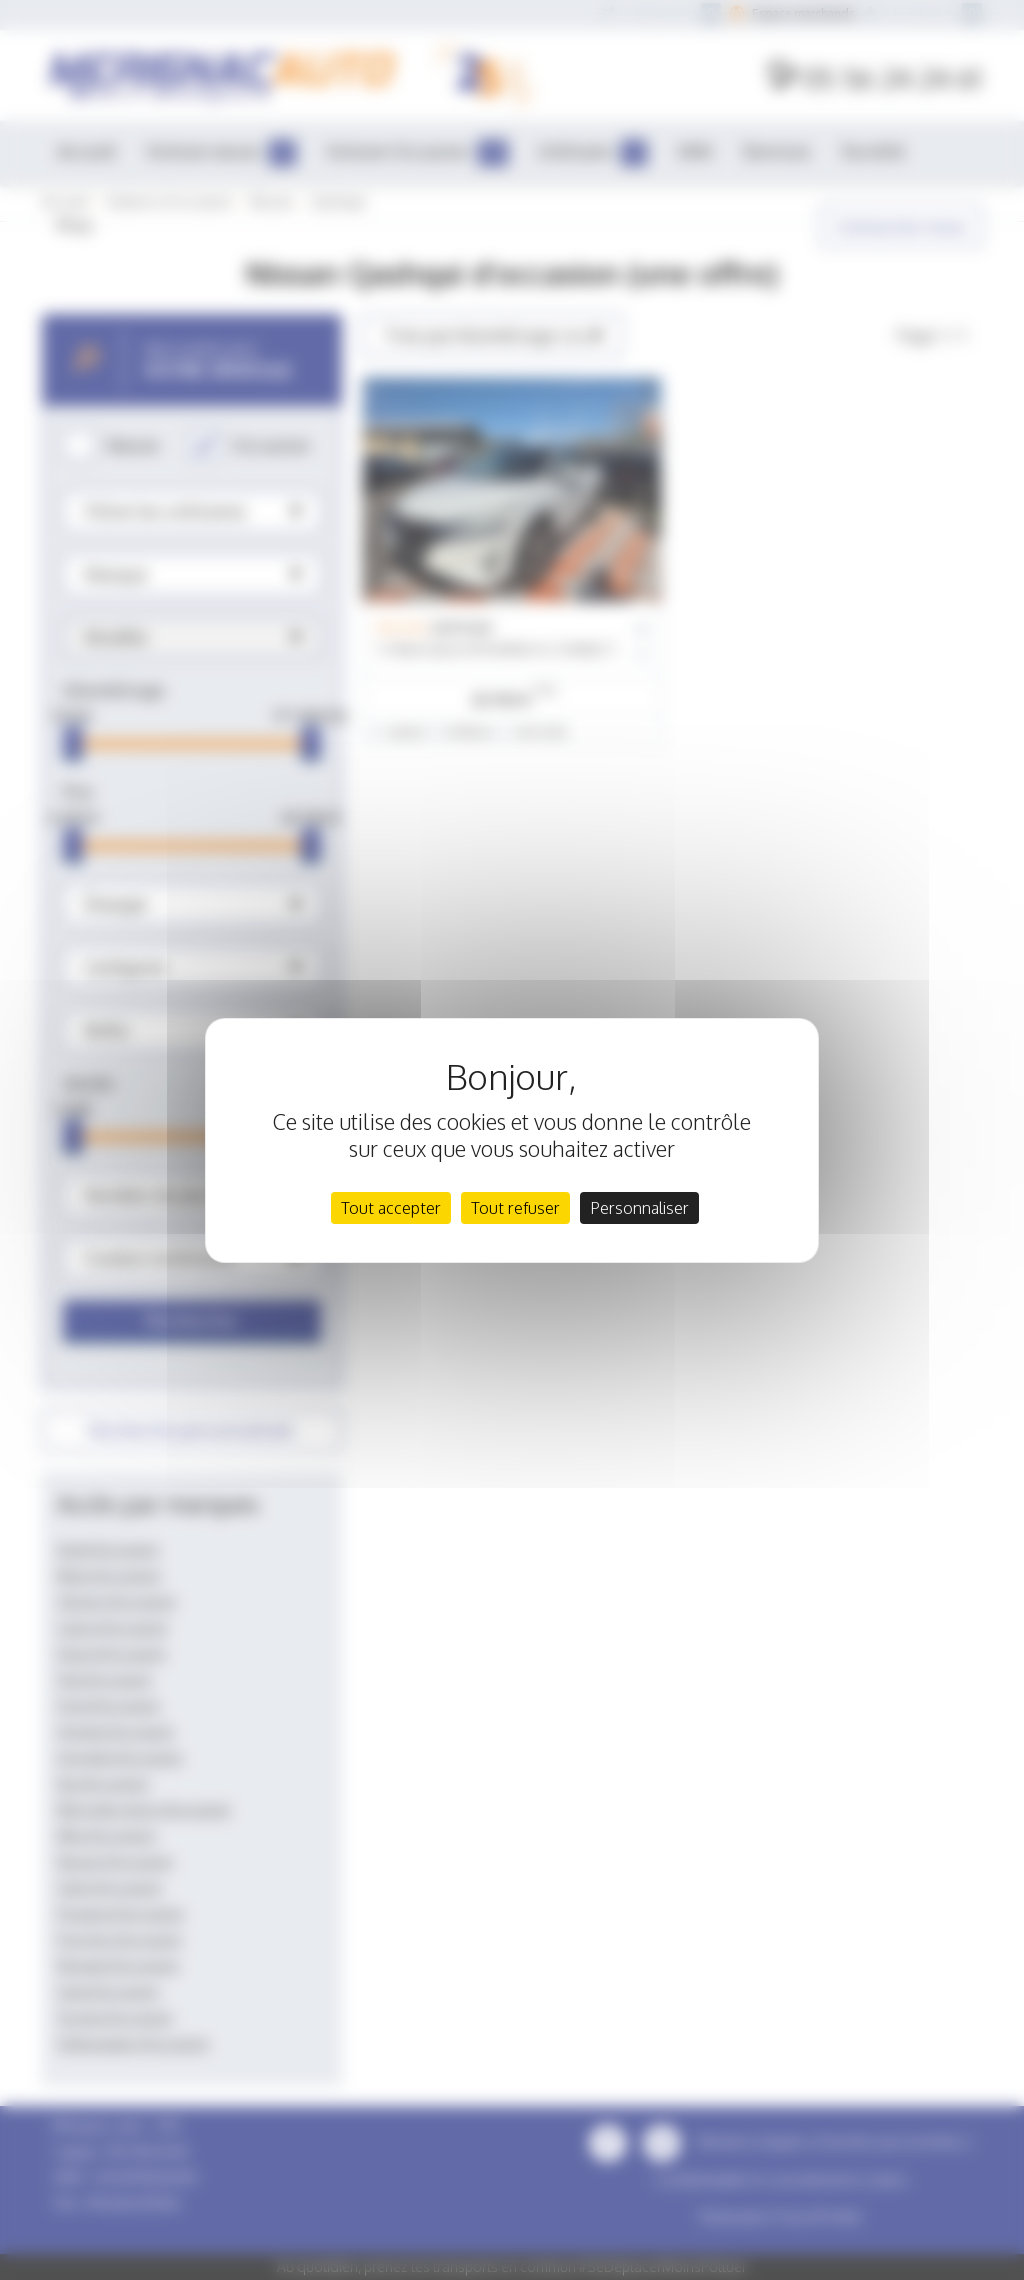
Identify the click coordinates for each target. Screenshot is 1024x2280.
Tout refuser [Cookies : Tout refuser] (515, 1208)
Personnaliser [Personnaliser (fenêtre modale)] (639, 1208)
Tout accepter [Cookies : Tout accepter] (391, 1208)
